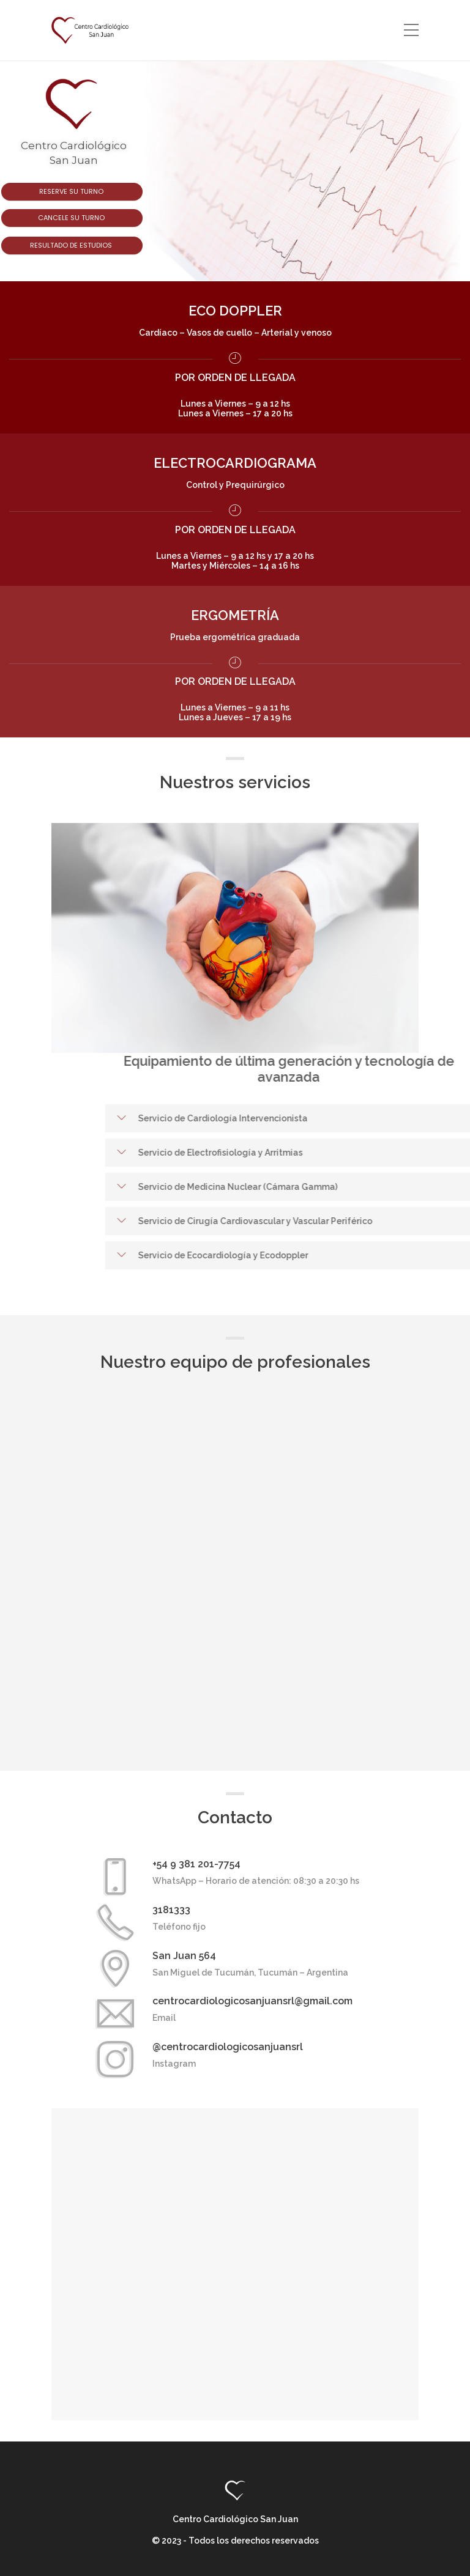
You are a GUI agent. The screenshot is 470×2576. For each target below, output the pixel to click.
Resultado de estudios (72, 245)
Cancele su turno (72, 218)
